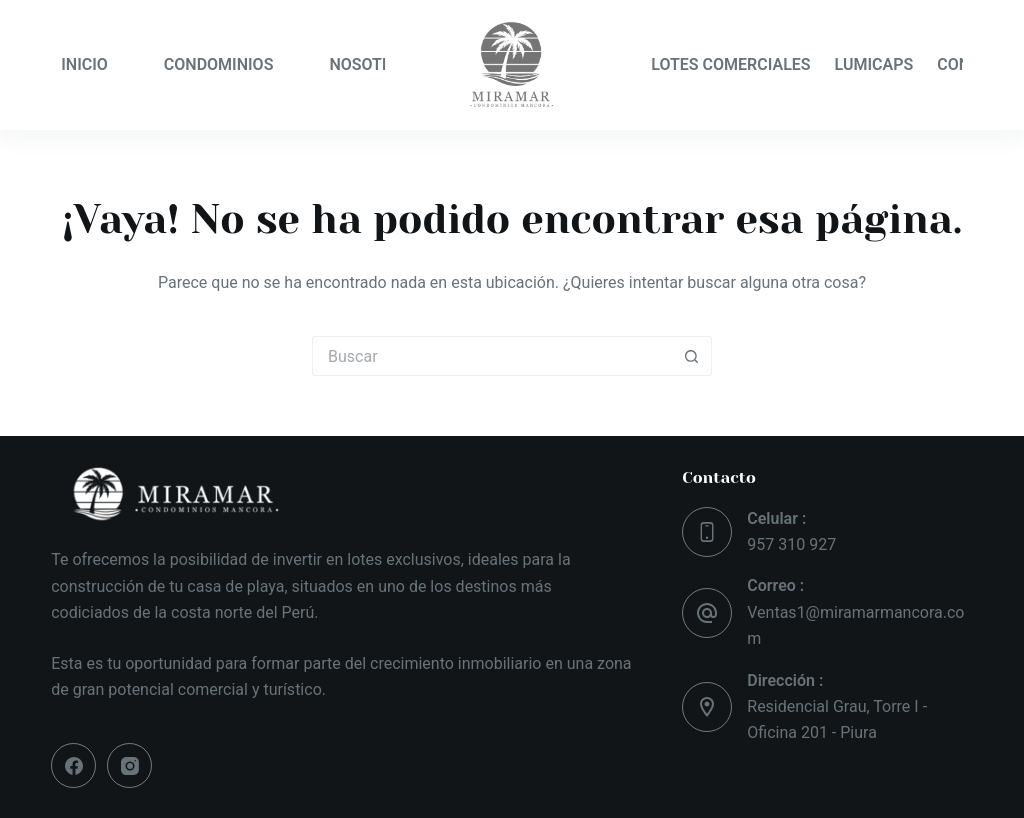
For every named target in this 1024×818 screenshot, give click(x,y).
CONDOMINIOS (219, 64)
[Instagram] (129, 765)
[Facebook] (73, 765)
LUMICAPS (874, 64)
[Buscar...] (492, 356)
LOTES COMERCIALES (730, 64)
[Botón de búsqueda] (692, 356)
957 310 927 (791, 544)
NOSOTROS (371, 64)
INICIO (84, 64)
